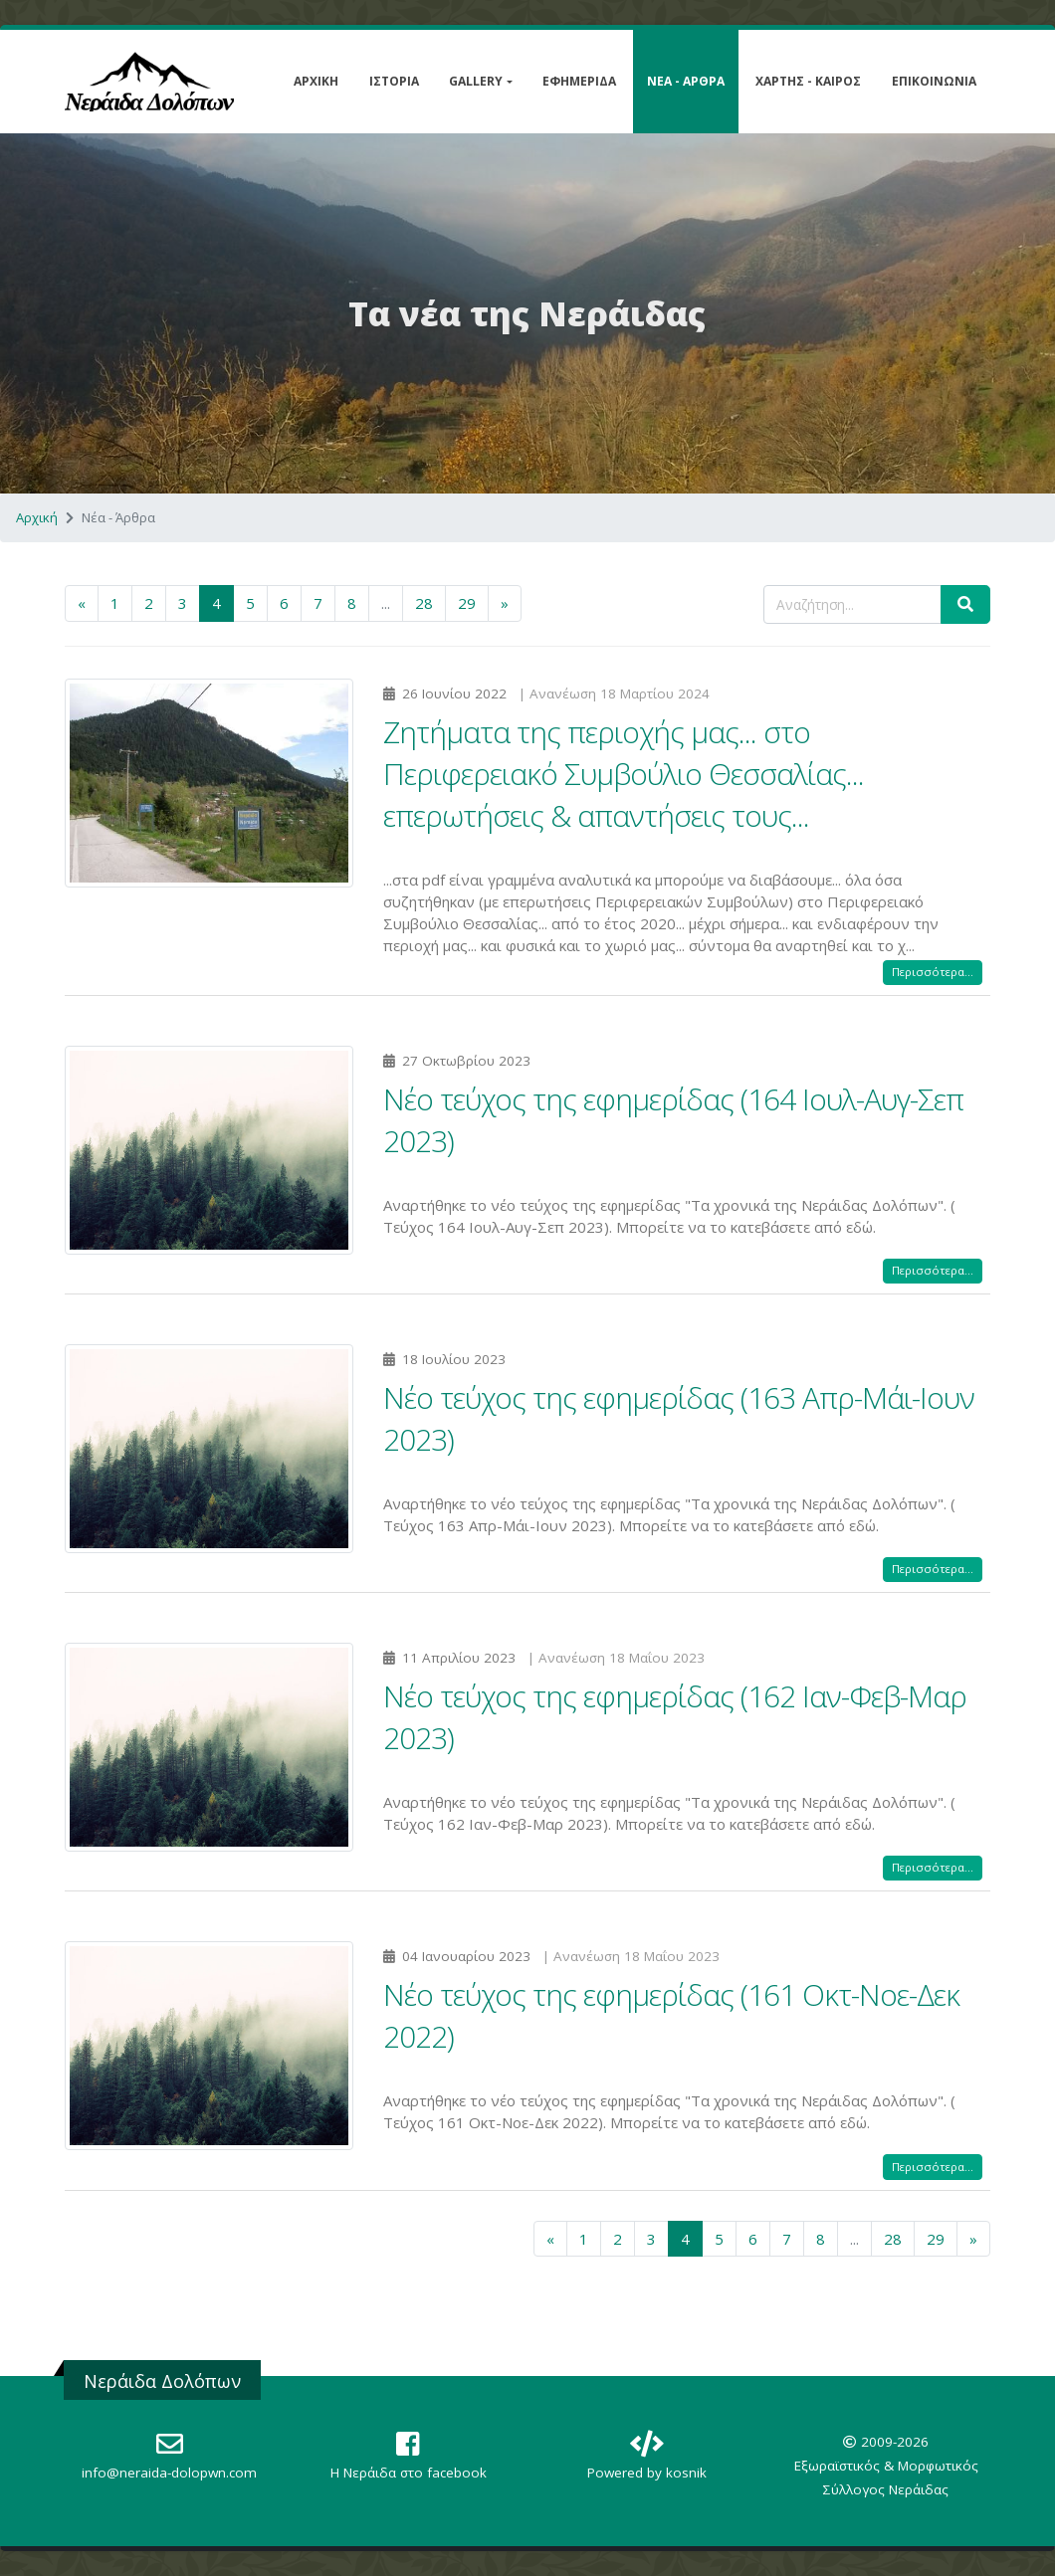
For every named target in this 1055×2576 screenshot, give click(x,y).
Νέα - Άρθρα (686, 81)
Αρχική (316, 81)
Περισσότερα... (932, 971)
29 (467, 603)
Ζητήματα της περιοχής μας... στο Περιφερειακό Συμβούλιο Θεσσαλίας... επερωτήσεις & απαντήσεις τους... (623, 773)
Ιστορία (394, 81)
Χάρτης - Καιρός (808, 81)
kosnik (686, 2472)
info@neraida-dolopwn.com (169, 2472)
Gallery (476, 81)
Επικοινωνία (934, 81)
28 (424, 603)
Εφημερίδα (579, 81)
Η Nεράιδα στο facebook (408, 2472)
